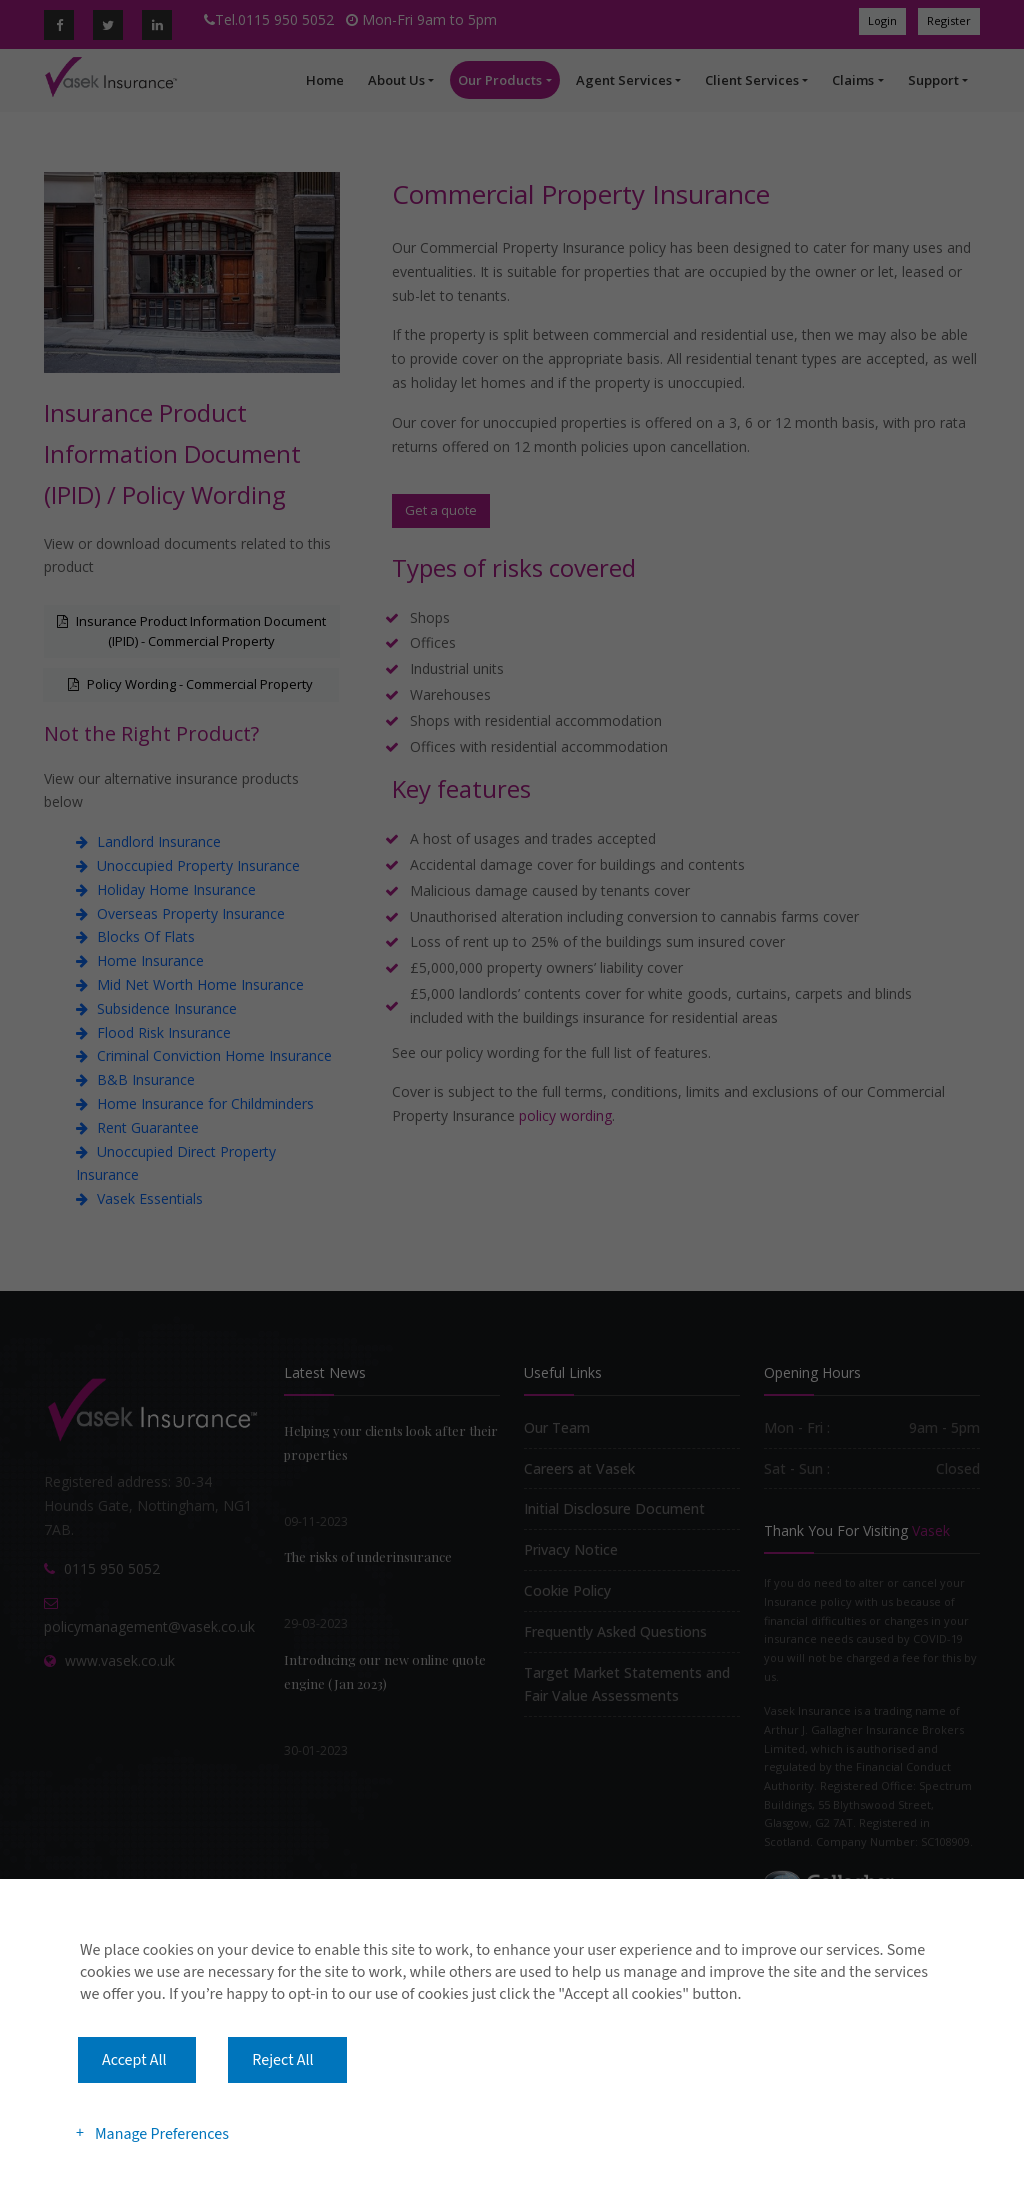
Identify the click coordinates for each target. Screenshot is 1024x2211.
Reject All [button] (282, 2060)
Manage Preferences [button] (162, 2133)
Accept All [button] (134, 2060)
